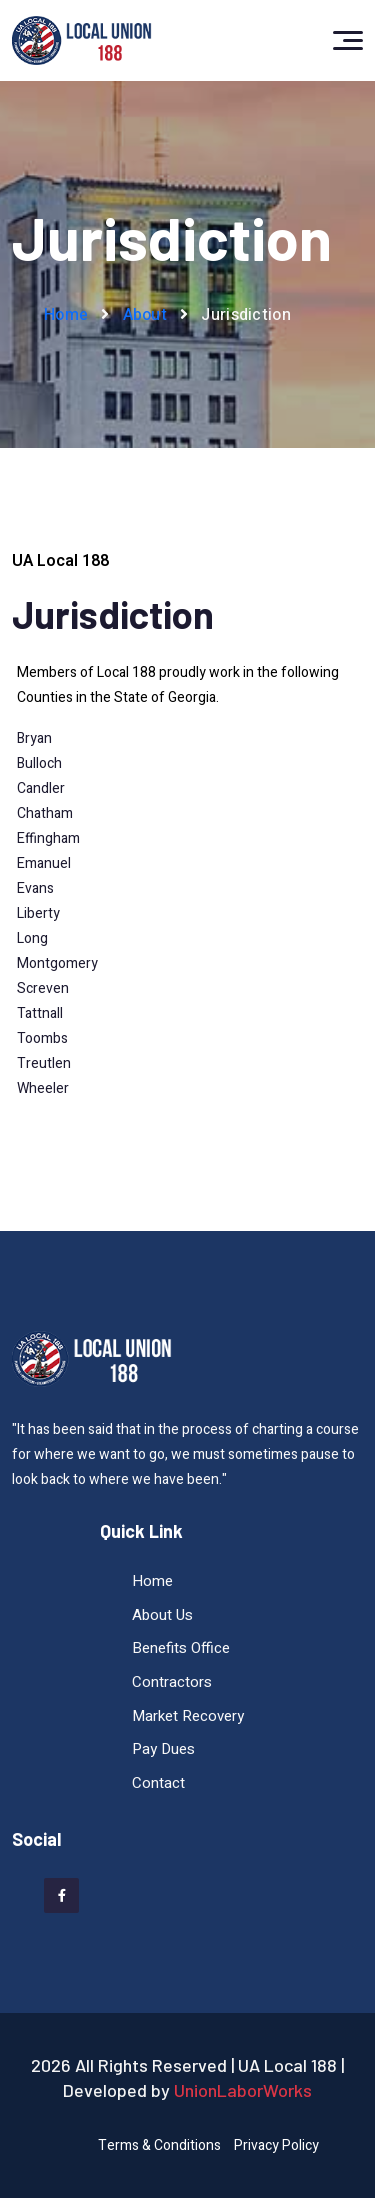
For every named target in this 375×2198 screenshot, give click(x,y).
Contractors (172, 1682)
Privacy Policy (276, 2145)
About (145, 315)
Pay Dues (163, 1749)
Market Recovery (188, 1716)
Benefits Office (181, 1648)
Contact (158, 1783)
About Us (162, 1615)
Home (66, 315)
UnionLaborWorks (243, 2090)
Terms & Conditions (159, 2145)
